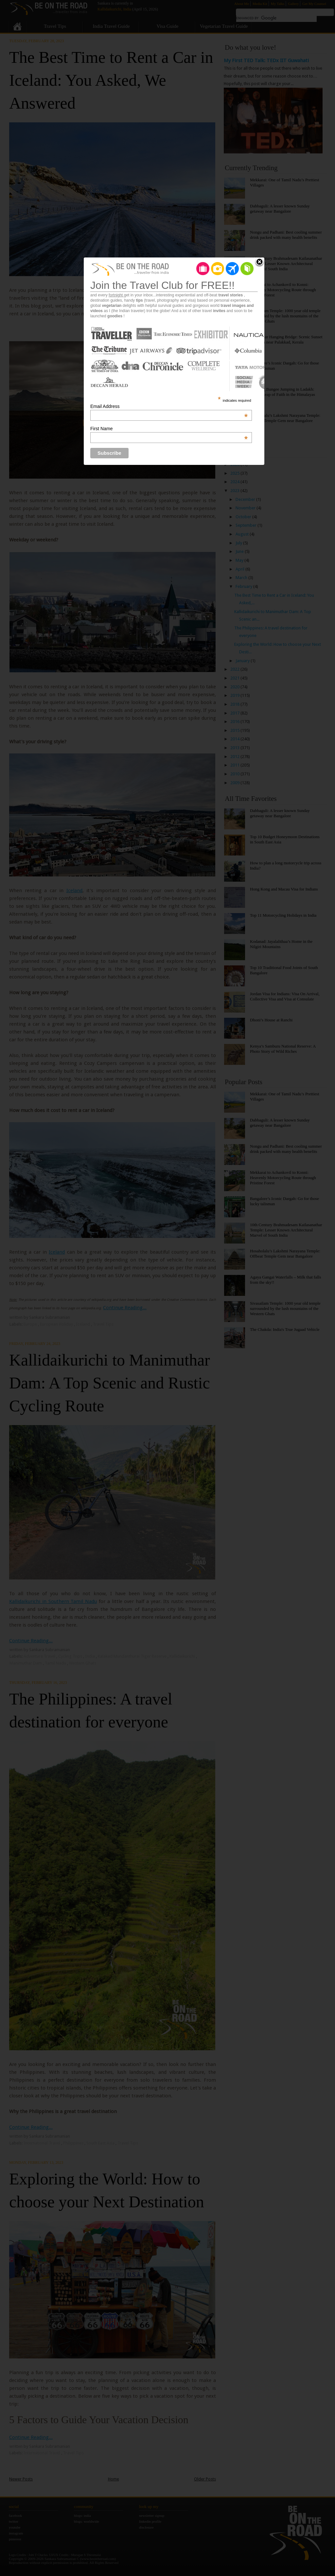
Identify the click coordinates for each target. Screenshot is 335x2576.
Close (259, 262)
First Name (169, 428)
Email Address (169, 406)
